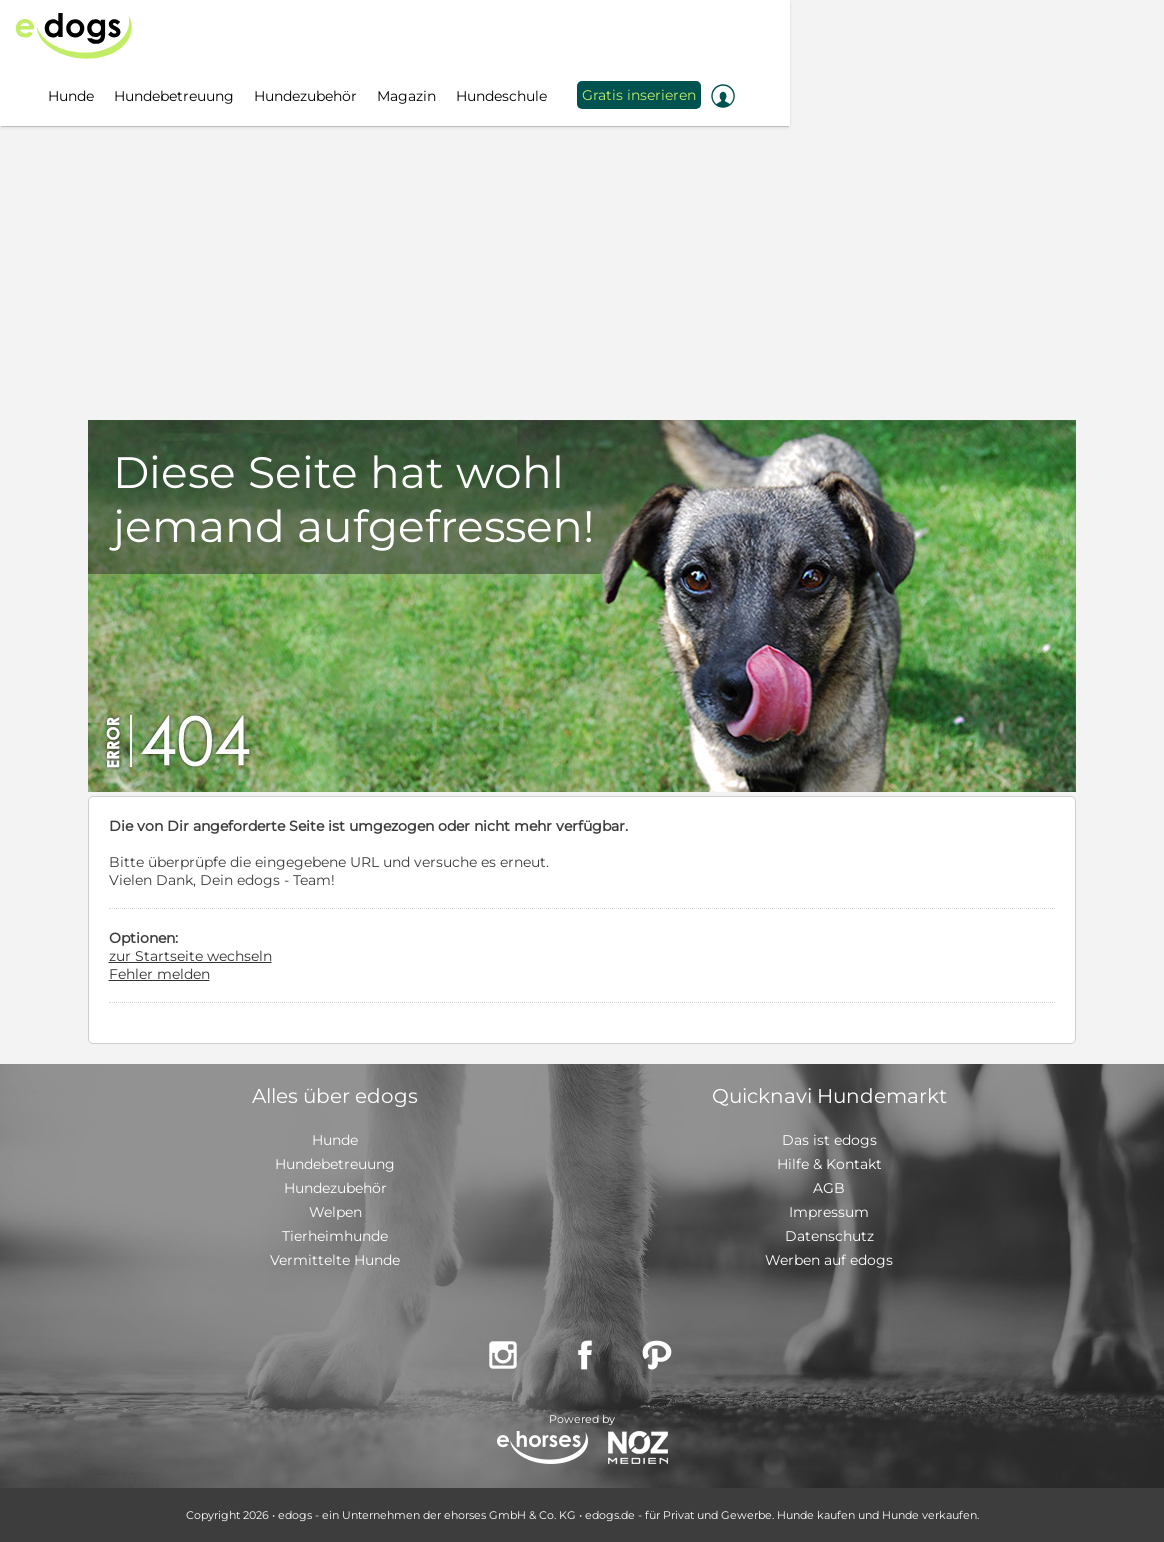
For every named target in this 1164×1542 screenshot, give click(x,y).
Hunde (335, 1140)
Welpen (335, 1212)
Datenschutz (829, 1236)
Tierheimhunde (335, 1236)
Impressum (829, 1212)
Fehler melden (159, 974)
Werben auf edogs (829, 1260)
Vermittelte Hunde (335, 1260)
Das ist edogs (829, 1140)
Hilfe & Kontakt (829, 1164)
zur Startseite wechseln (190, 956)
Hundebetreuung (335, 1164)
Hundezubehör (335, 1188)
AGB (829, 1188)
